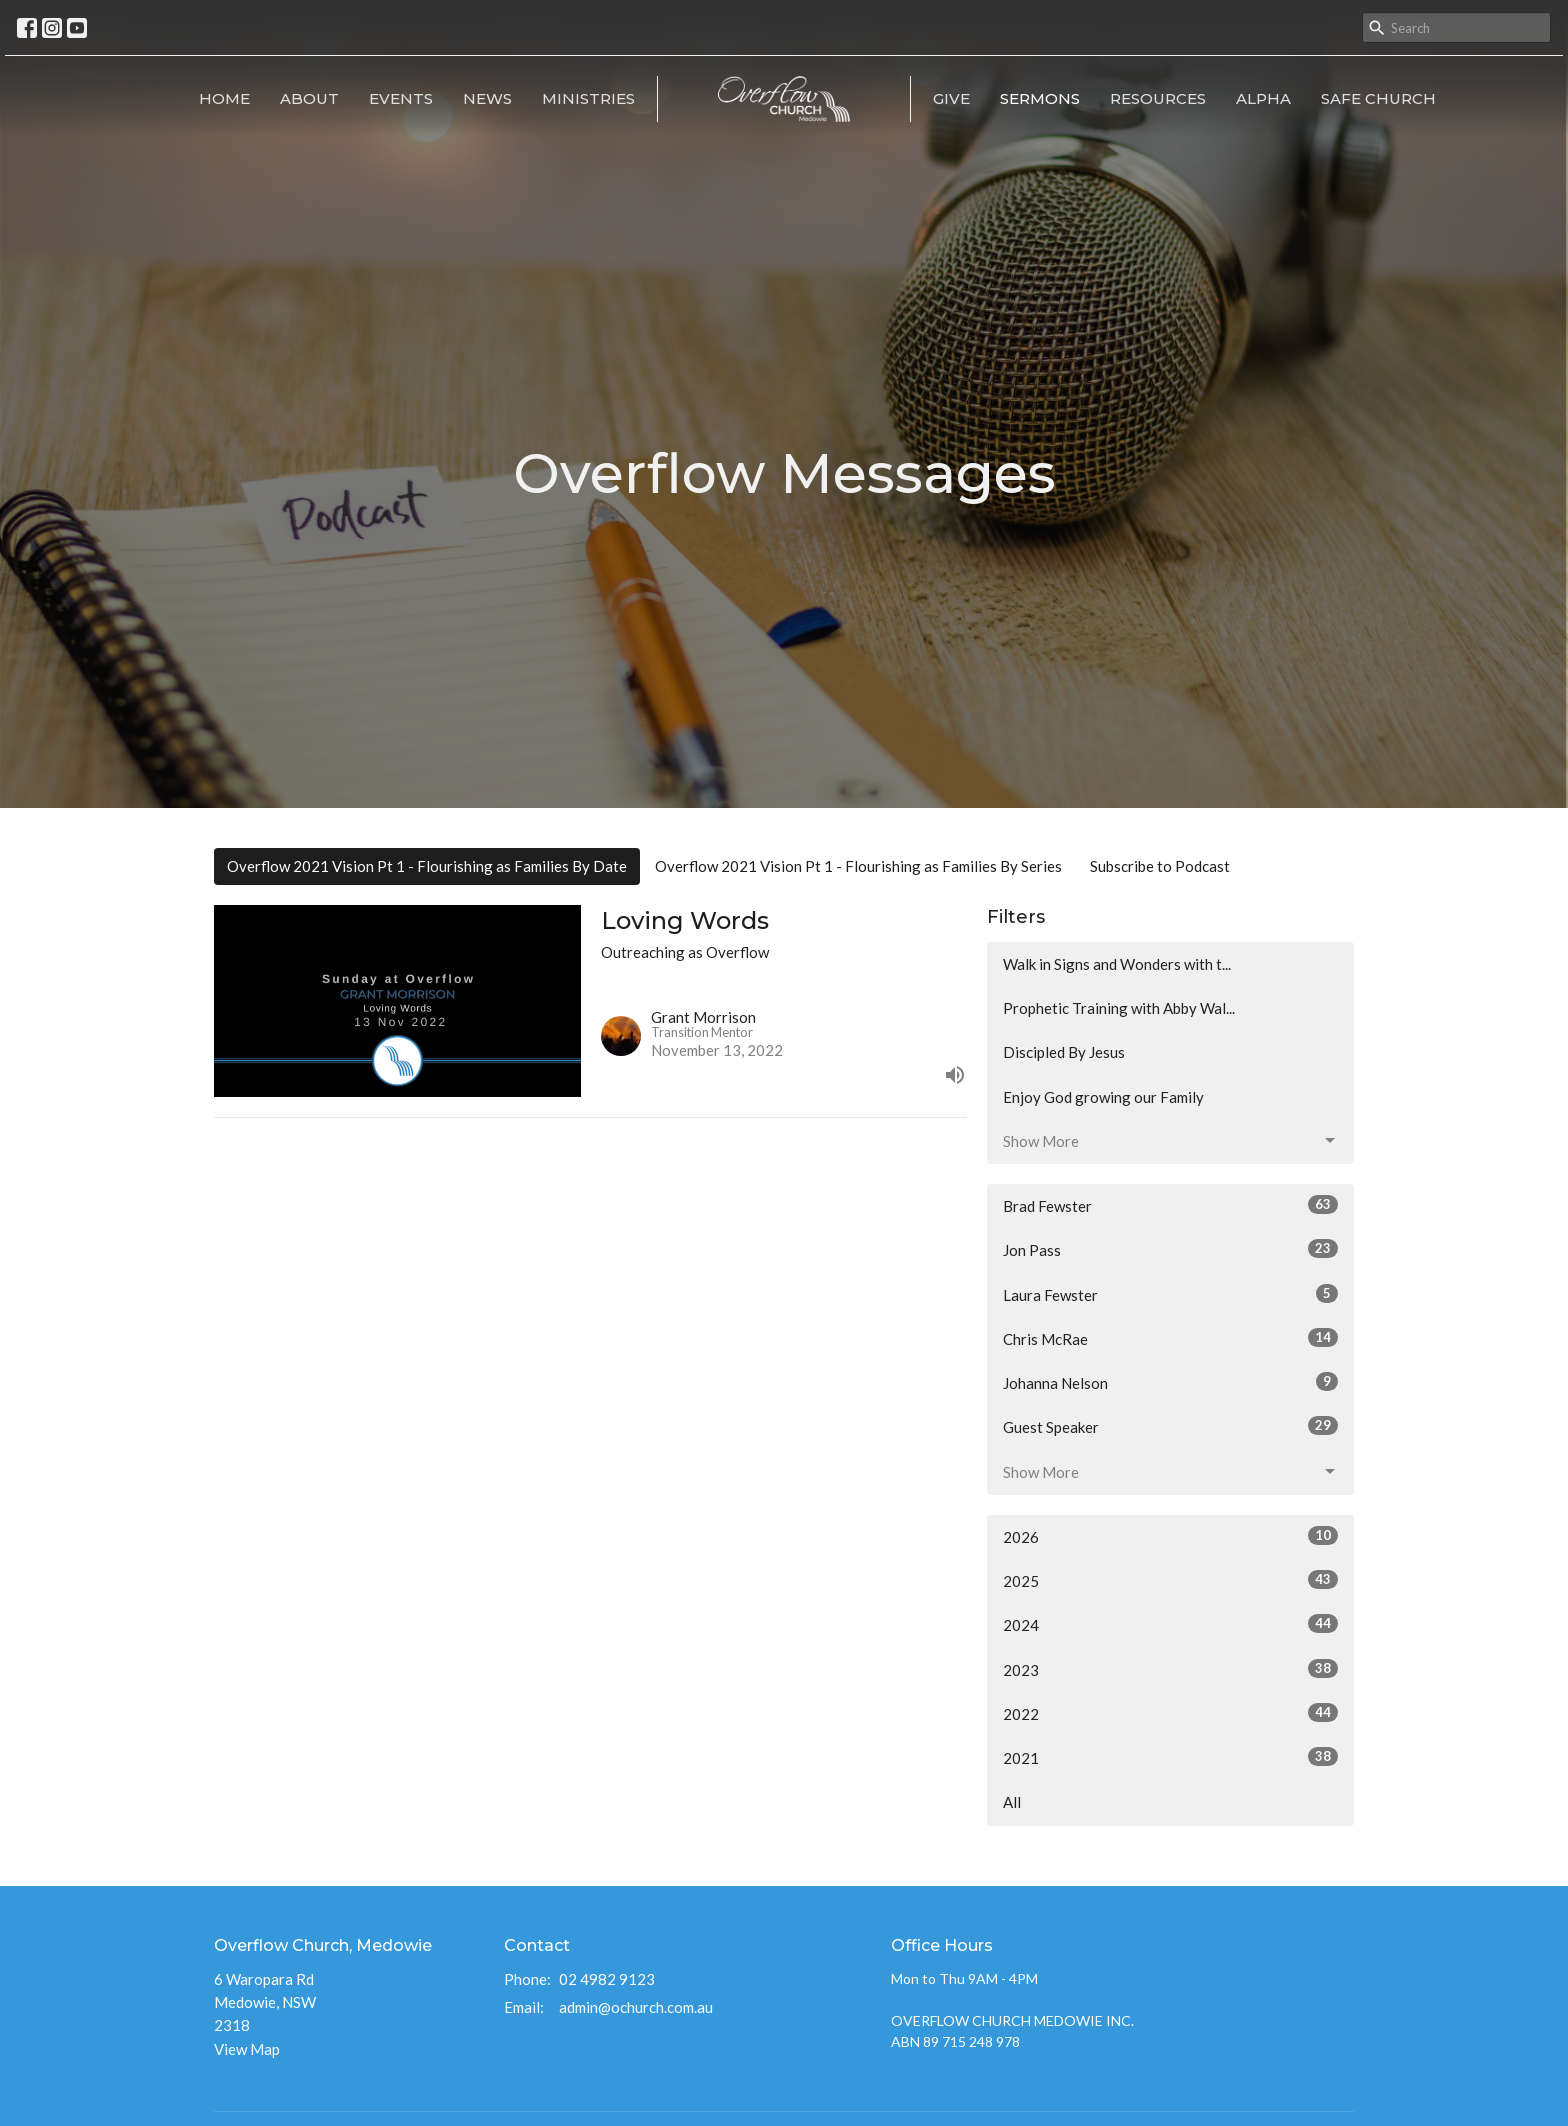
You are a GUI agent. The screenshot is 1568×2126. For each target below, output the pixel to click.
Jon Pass (1170, 1249)
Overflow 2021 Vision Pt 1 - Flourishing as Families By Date (427, 866)
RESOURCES (1158, 98)
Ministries (588, 98)
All (1012, 1802)
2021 (1170, 1757)
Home (224, 98)
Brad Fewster (1170, 1205)
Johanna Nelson (1170, 1382)
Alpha (1263, 98)
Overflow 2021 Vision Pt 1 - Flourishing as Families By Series (858, 866)
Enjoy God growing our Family (1103, 1097)
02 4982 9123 (607, 1979)
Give (951, 98)
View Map (247, 2049)
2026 (1170, 1536)
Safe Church (1378, 98)
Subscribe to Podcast (1160, 866)
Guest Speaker (1170, 1426)
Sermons (1040, 98)
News (487, 98)
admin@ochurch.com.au (636, 2007)
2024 (1170, 1624)
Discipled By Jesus (1064, 1052)
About (309, 98)
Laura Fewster (1170, 1294)
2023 (1170, 1669)
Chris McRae (1170, 1338)
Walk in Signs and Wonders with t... (1117, 964)
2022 (1170, 1713)
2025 (1170, 1580)
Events (401, 98)
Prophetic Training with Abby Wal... (1119, 1008)
